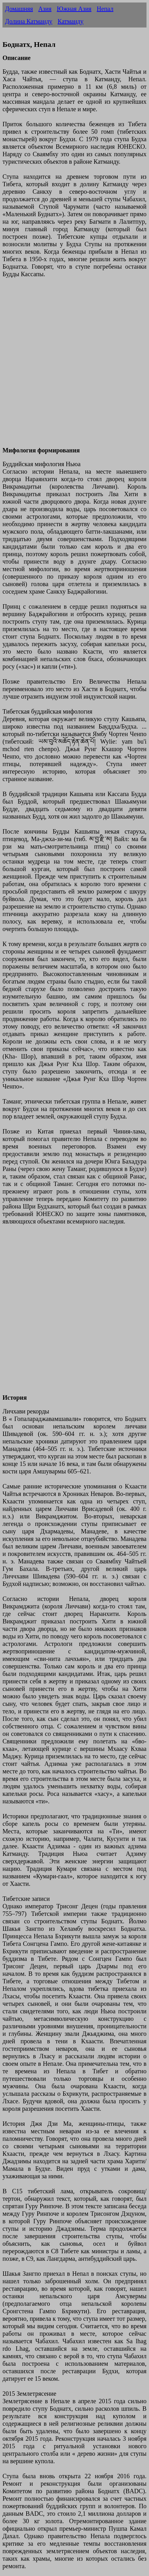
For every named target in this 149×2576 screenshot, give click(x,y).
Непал (105, 8)
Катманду (70, 21)
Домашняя (19, 8)
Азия (44, 8)
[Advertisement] (74, 365)
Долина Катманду (28, 21)
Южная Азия (74, 8)
